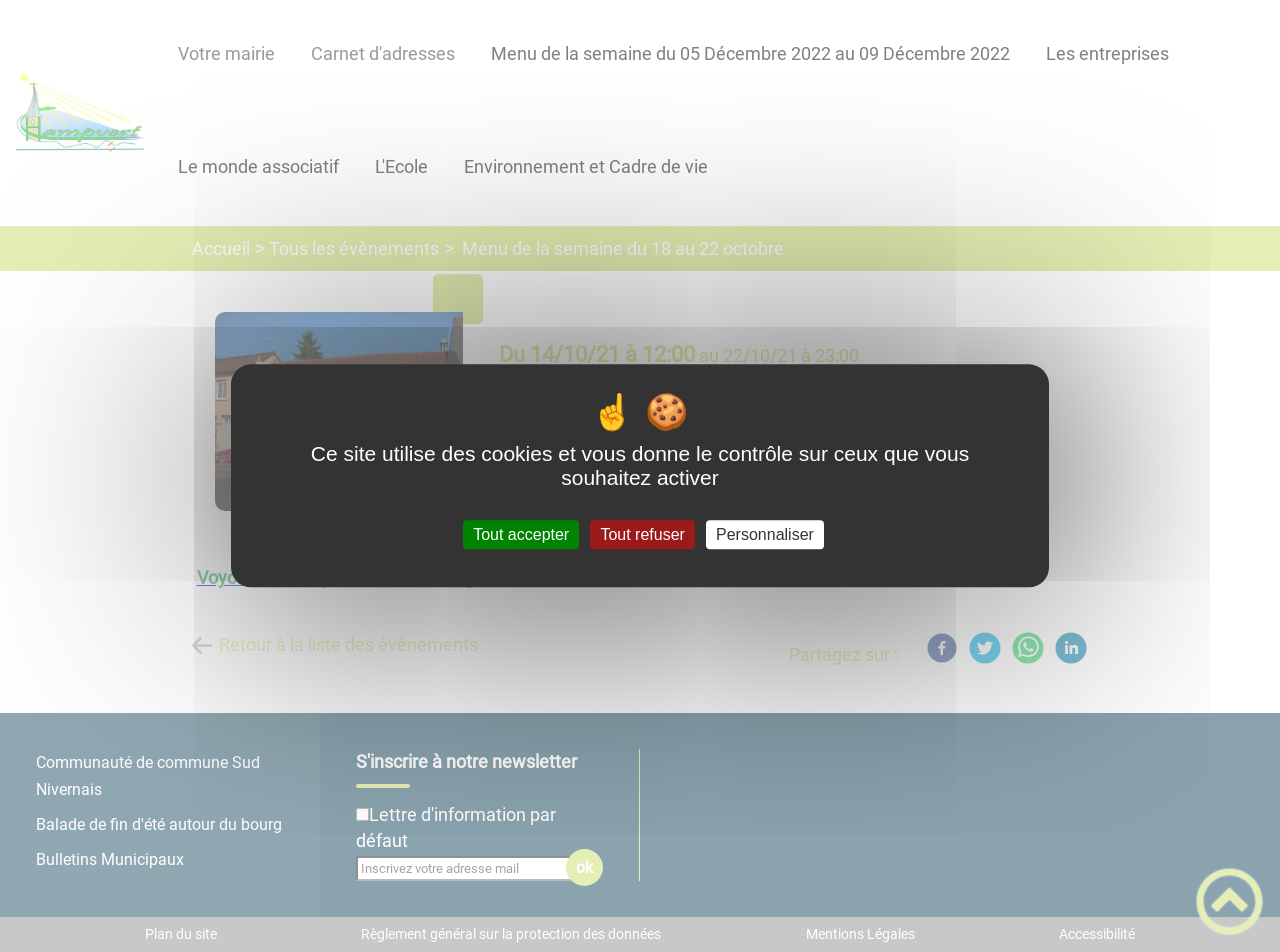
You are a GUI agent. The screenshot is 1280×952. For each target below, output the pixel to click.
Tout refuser (642, 534)
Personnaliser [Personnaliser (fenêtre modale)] (765, 534)
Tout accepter (521, 534)
